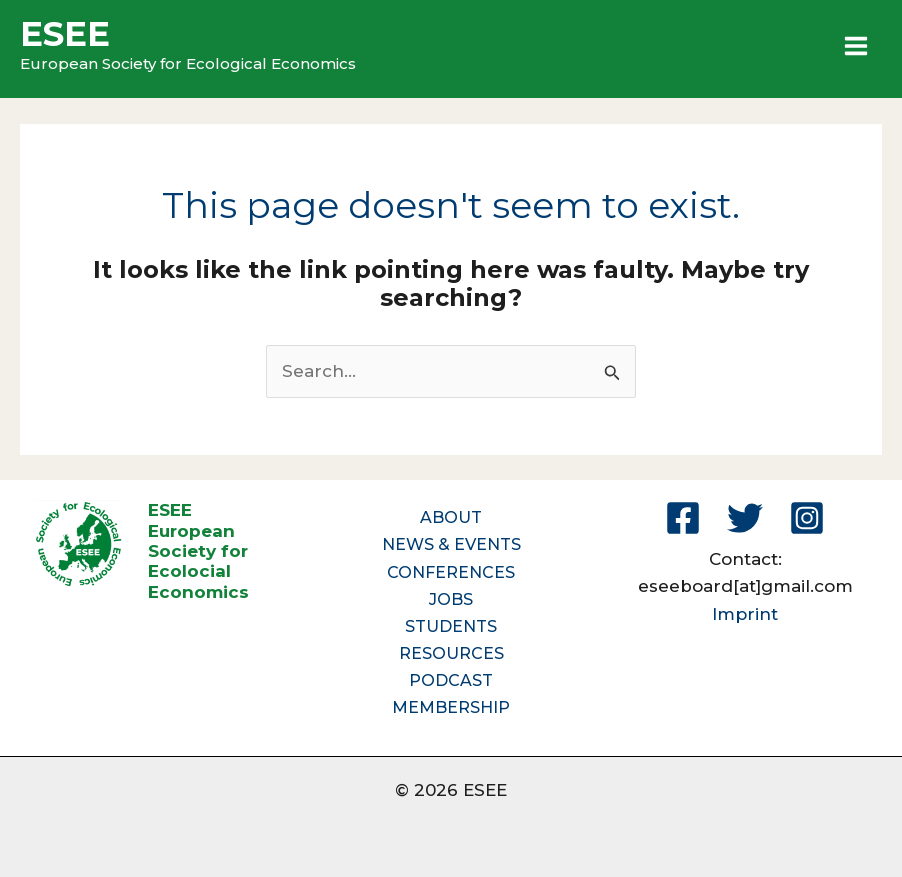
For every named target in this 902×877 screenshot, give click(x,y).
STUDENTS (451, 626)
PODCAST (451, 680)
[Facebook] (683, 518)
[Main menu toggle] (857, 46)
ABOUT (451, 517)
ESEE (65, 34)
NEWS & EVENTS (451, 544)
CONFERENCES (451, 572)
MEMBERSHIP (451, 707)
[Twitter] (745, 518)
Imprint (745, 614)
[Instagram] (807, 518)
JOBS (451, 599)
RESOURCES (451, 653)
